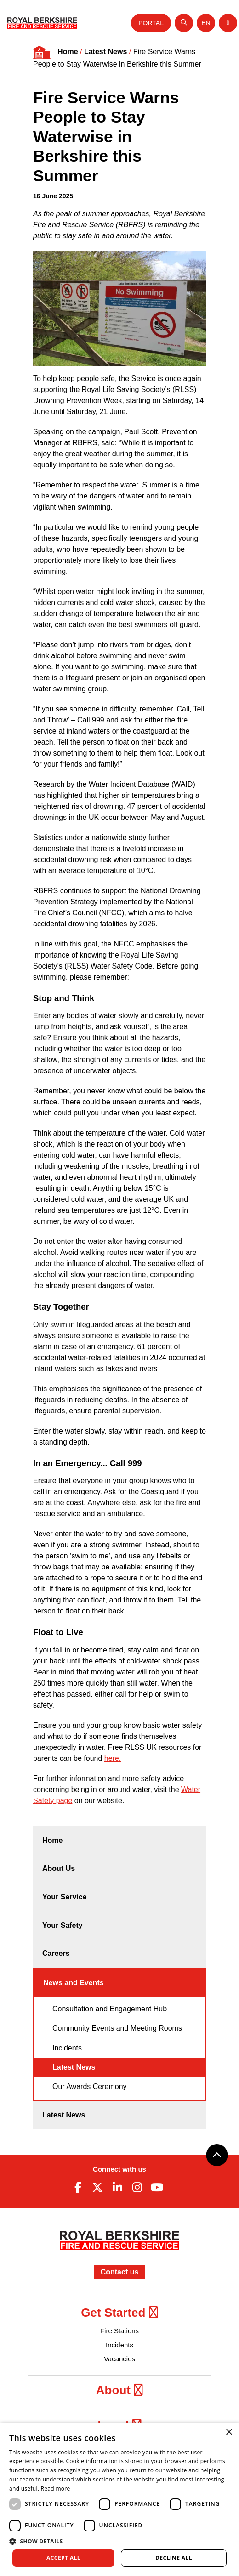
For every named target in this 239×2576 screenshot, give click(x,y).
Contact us (120, 2272)
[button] (119, 2541)
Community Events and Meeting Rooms (117, 2028)
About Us (58, 1868)
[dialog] (119, 2499)
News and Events (73, 1983)
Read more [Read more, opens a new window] (55, 2488)
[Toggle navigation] (228, 23)
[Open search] (184, 23)
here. (112, 1758)
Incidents (67, 2048)
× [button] (228, 2432)
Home (67, 52)
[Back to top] (217, 2155)
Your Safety (62, 1925)
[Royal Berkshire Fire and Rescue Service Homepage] (42, 22)
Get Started (119, 2312)
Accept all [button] (63, 2558)
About (119, 2390)
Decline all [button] (173, 2558)
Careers (56, 1953)
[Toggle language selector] (206, 23)
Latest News (105, 52)
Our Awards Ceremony (89, 2086)
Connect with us (119, 2169)
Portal (151, 23)
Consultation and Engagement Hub (109, 2009)
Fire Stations (119, 2331)
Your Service (64, 1897)
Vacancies (119, 2359)
